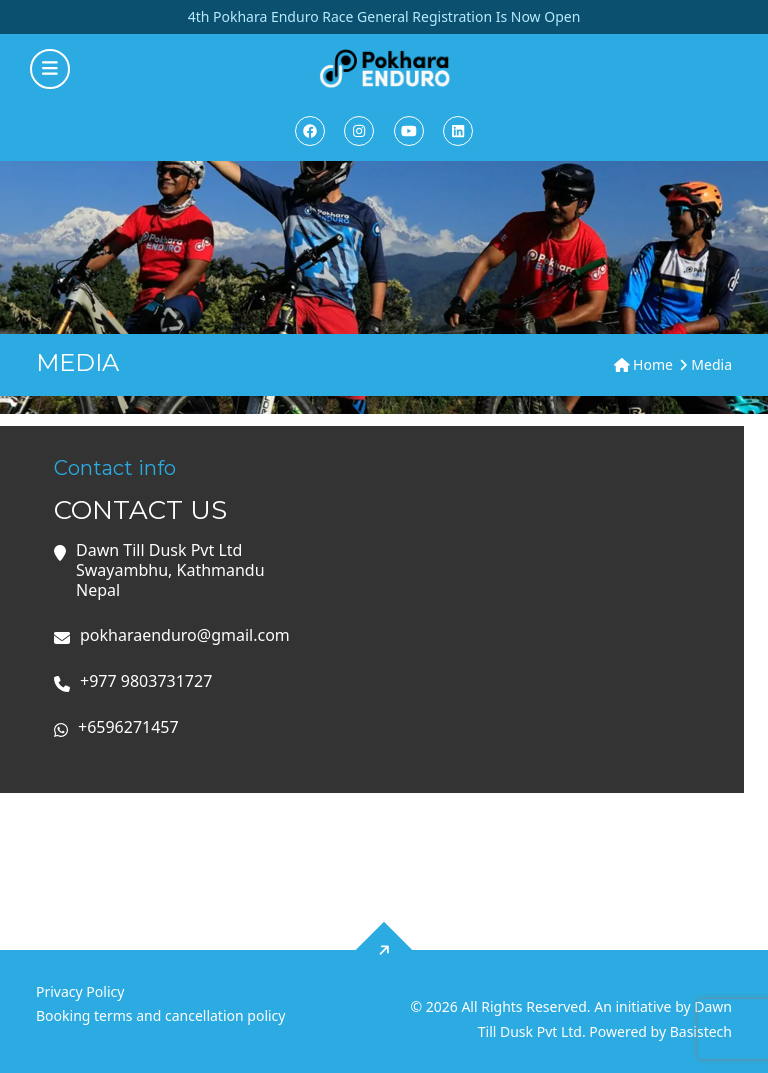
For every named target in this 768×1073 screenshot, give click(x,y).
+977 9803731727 (146, 681)
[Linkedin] (458, 131)
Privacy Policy (80, 991)
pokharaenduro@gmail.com (185, 635)
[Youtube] (409, 131)
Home (643, 364)
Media (711, 364)
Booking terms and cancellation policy (160, 1015)
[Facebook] (310, 131)
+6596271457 (128, 727)
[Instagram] (359, 131)
